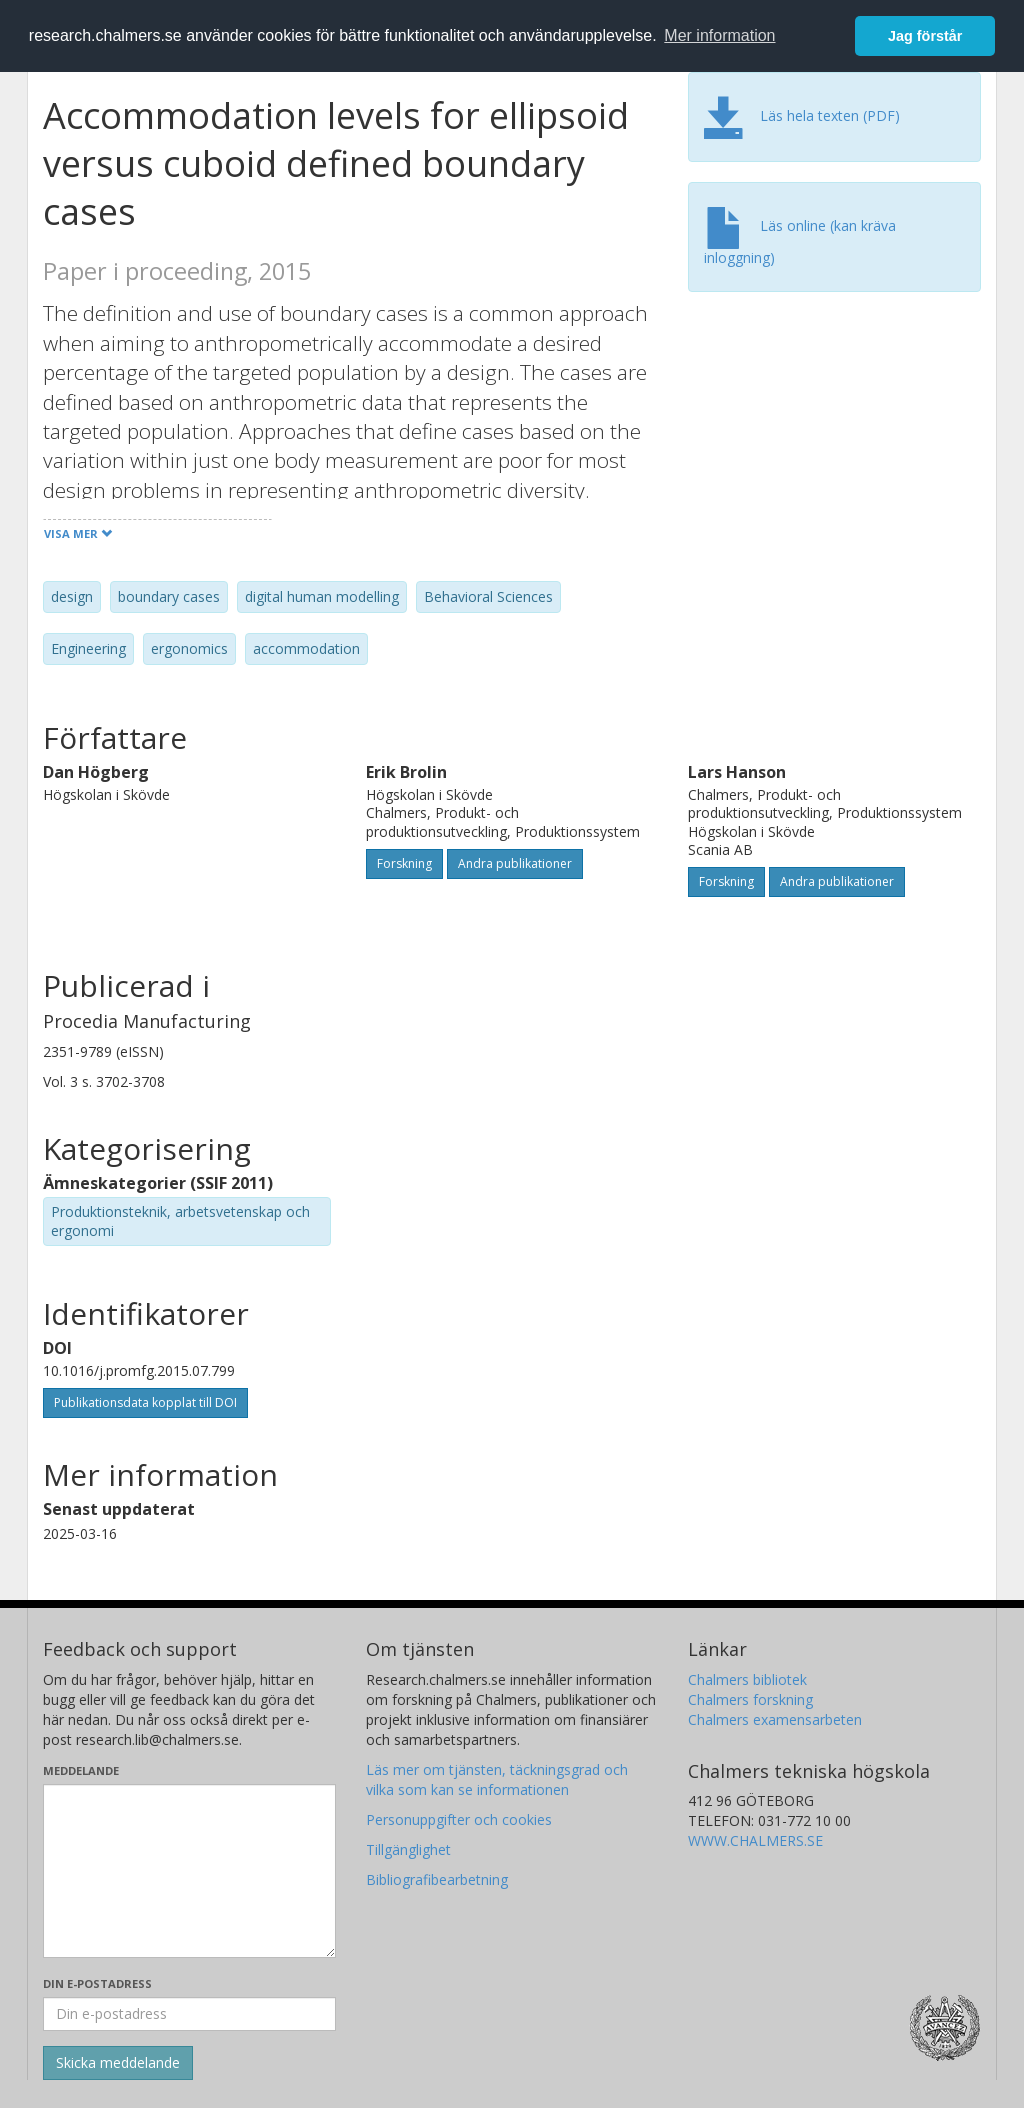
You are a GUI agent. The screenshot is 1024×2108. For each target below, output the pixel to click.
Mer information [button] (719, 35)
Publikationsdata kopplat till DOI (145, 1402)
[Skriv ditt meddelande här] (189, 1871)
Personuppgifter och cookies (459, 1819)
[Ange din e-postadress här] (189, 2014)
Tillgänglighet (408, 1849)
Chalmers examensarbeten (775, 1719)
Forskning (404, 863)
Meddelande (81, 1770)
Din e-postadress (97, 1983)
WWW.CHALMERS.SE (755, 1840)
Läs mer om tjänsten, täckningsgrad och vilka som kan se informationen (497, 1779)
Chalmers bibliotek (747, 1679)
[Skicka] (118, 2063)
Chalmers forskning (750, 1699)
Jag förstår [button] (925, 36)
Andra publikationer (515, 863)
